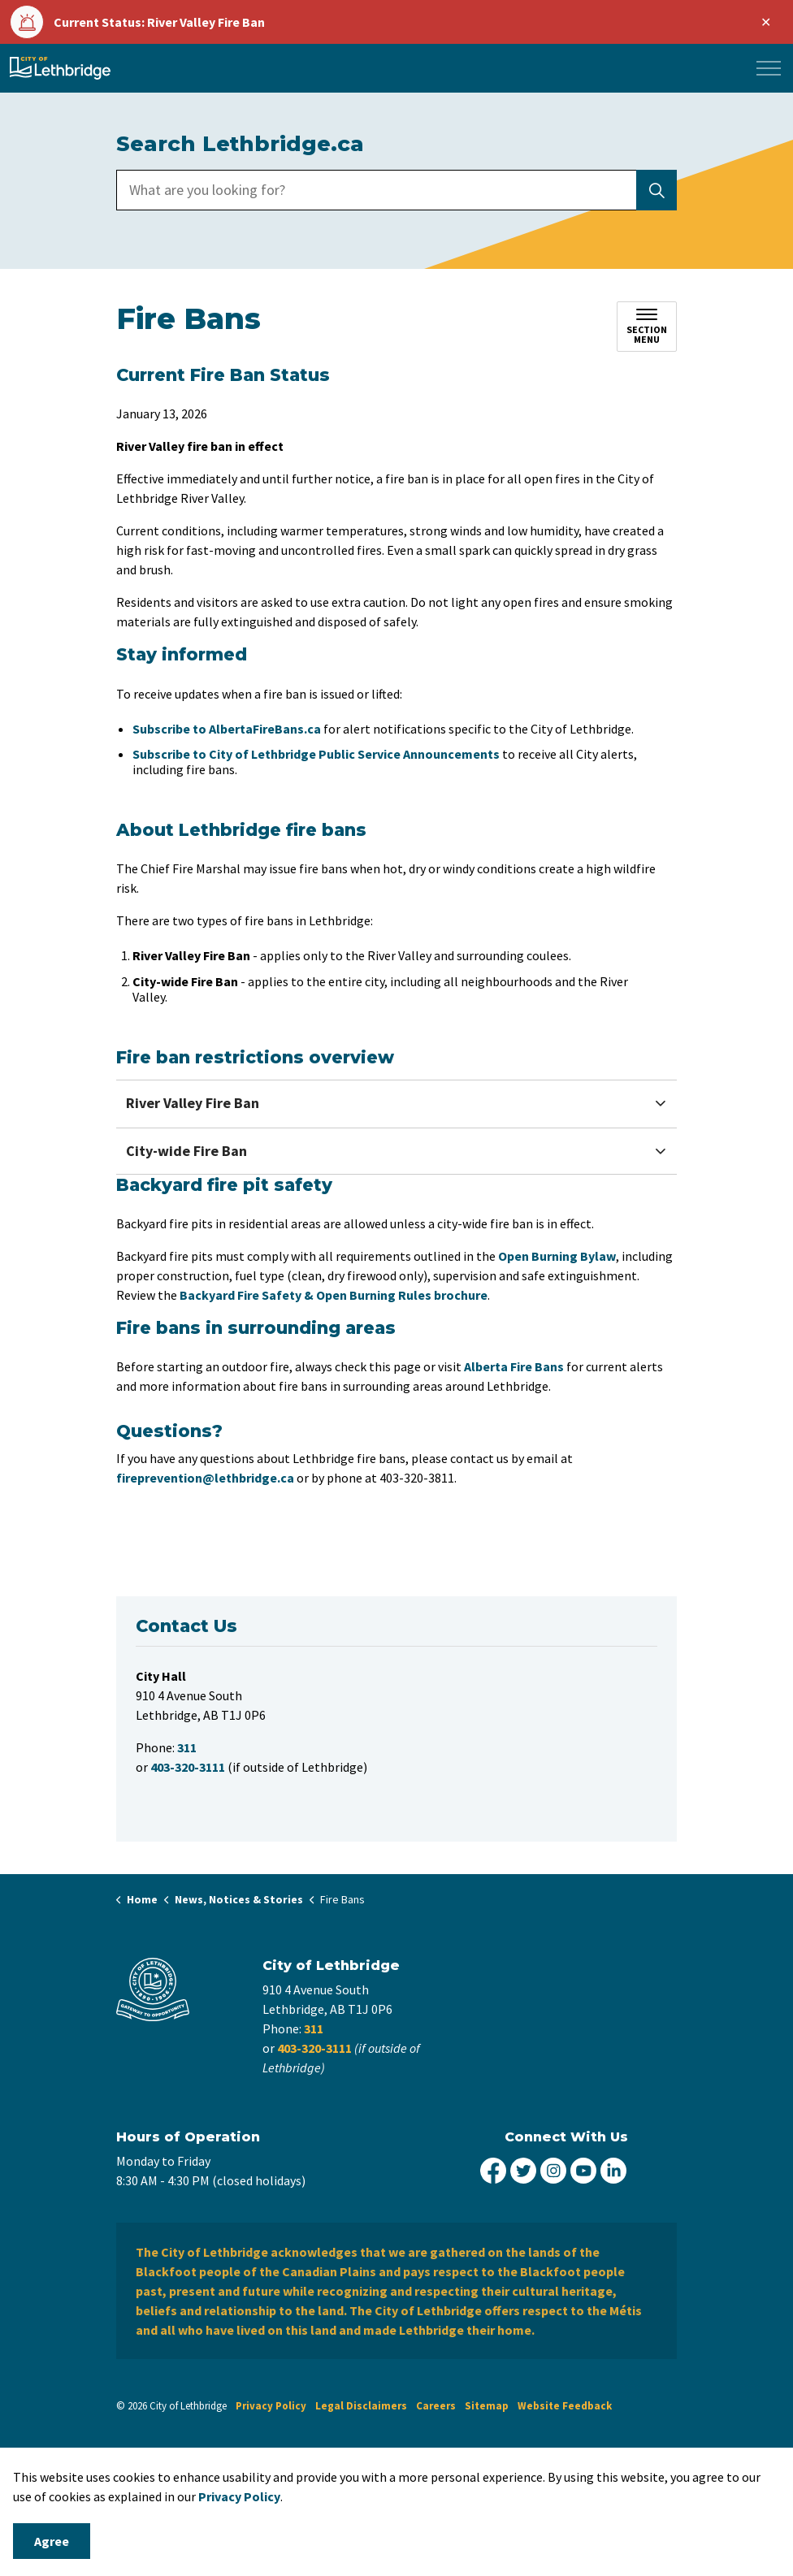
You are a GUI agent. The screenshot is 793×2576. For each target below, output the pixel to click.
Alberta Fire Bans (514, 1366)
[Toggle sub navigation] (647, 326)
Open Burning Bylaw (557, 1256)
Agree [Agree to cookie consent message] (52, 2541)
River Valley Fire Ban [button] (192, 1102)
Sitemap (487, 2406)
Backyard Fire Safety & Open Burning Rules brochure (334, 1295)
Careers (436, 2406)
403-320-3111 (314, 2048)
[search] (393, 190)
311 (313, 2028)
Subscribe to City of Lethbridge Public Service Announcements (316, 754)
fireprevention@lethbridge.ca (205, 1478)
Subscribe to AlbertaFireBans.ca (226, 729)
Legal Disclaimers (361, 2406)
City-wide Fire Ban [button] (186, 1150)
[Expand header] (768, 68)
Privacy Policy (239, 2496)
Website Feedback (565, 2406)
